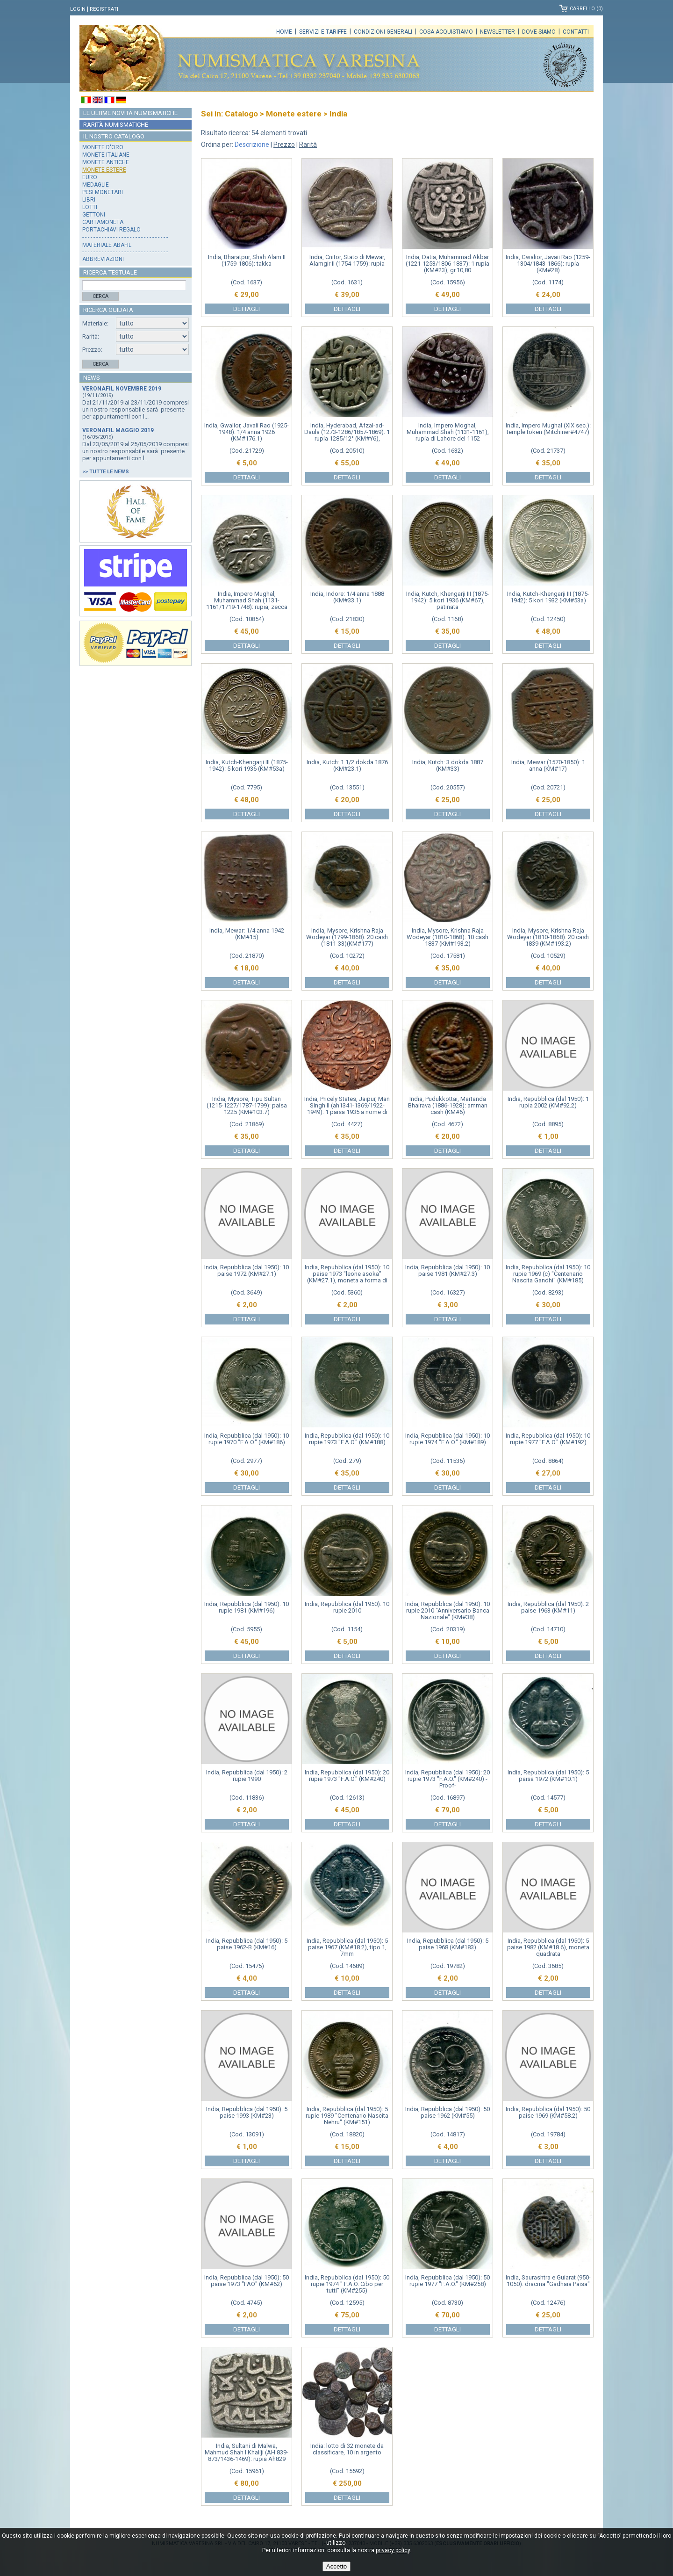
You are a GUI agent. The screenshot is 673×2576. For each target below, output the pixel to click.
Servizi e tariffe (323, 32)
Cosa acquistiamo (446, 32)
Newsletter (497, 32)
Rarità (308, 144)
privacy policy (393, 2550)
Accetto (336, 2566)
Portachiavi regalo (111, 229)
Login (78, 9)
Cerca (100, 296)
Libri (88, 199)
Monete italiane (105, 155)
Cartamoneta (102, 222)
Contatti (576, 32)
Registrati (104, 9)
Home (284, 32)
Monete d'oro (102, 147)
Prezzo (284, 144)
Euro (89, 177)
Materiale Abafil (106, 245)
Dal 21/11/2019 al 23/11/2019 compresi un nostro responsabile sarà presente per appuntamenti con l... (135, 409)
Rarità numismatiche (115, 124)
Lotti (89, 207)
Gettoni (93, 214)
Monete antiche (105, 162)
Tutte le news (109, 472)
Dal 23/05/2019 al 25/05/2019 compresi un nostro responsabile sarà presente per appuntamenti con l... (135, 451)
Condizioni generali (383, 32)
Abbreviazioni (103, 259)
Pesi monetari (102, 192)
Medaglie (95, 184)
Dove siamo (539, 32)
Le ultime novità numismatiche (130, 112)
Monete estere (104, 169)
